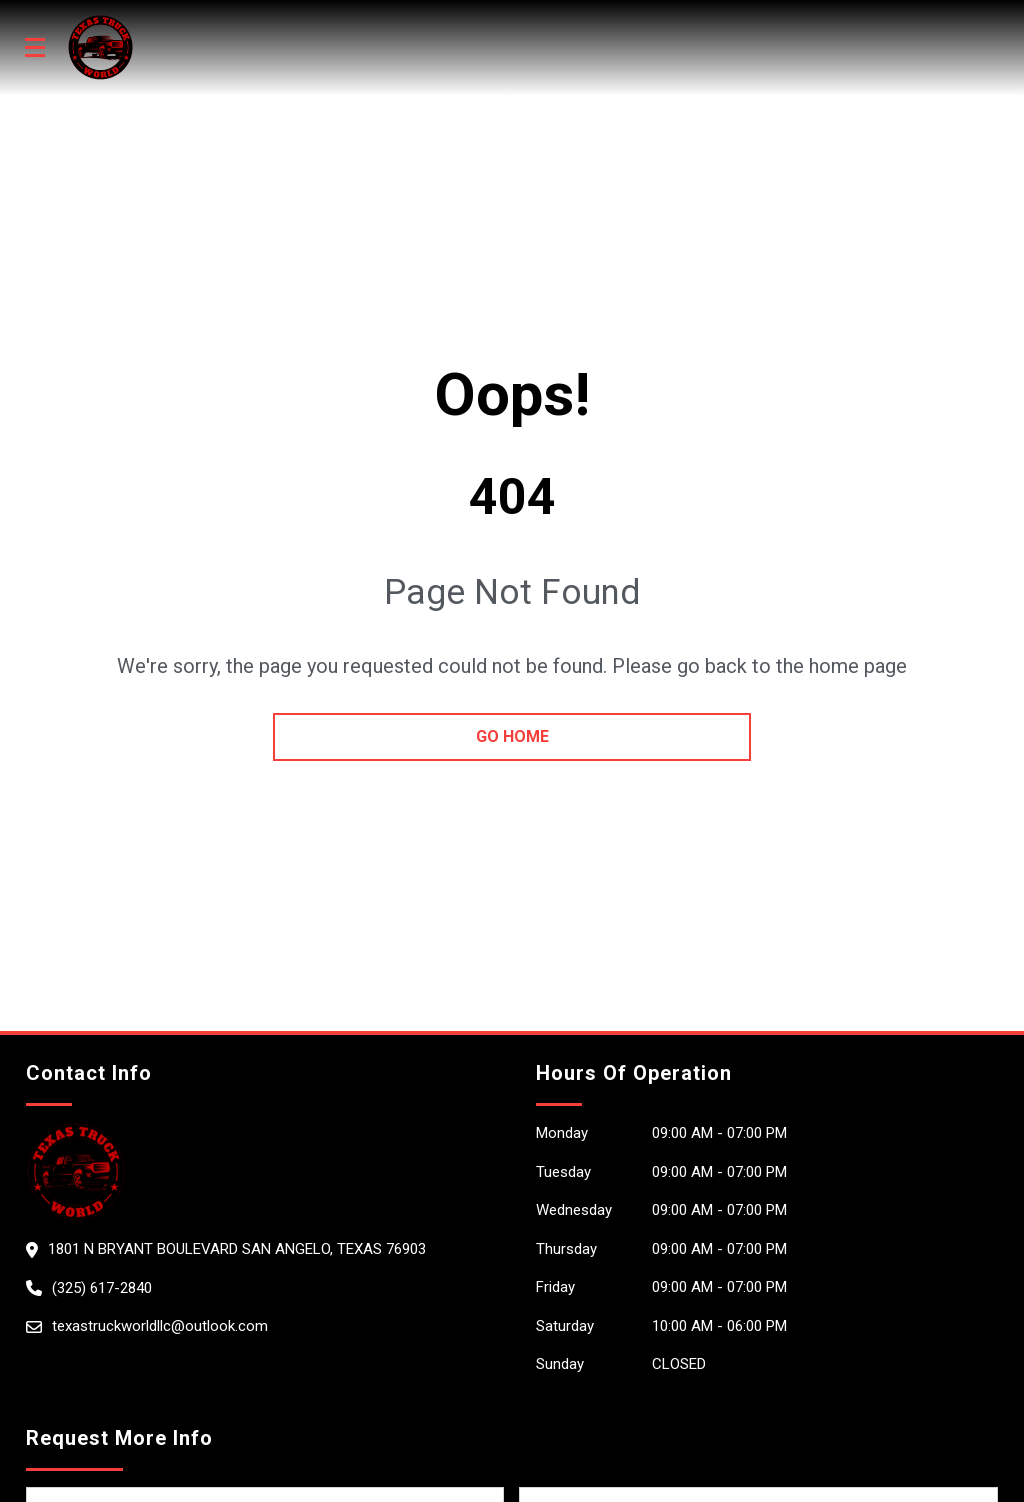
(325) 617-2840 (102, 1288)
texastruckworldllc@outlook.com (160, 1326)
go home (512, 736)
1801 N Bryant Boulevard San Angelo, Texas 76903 (237, 1249)
